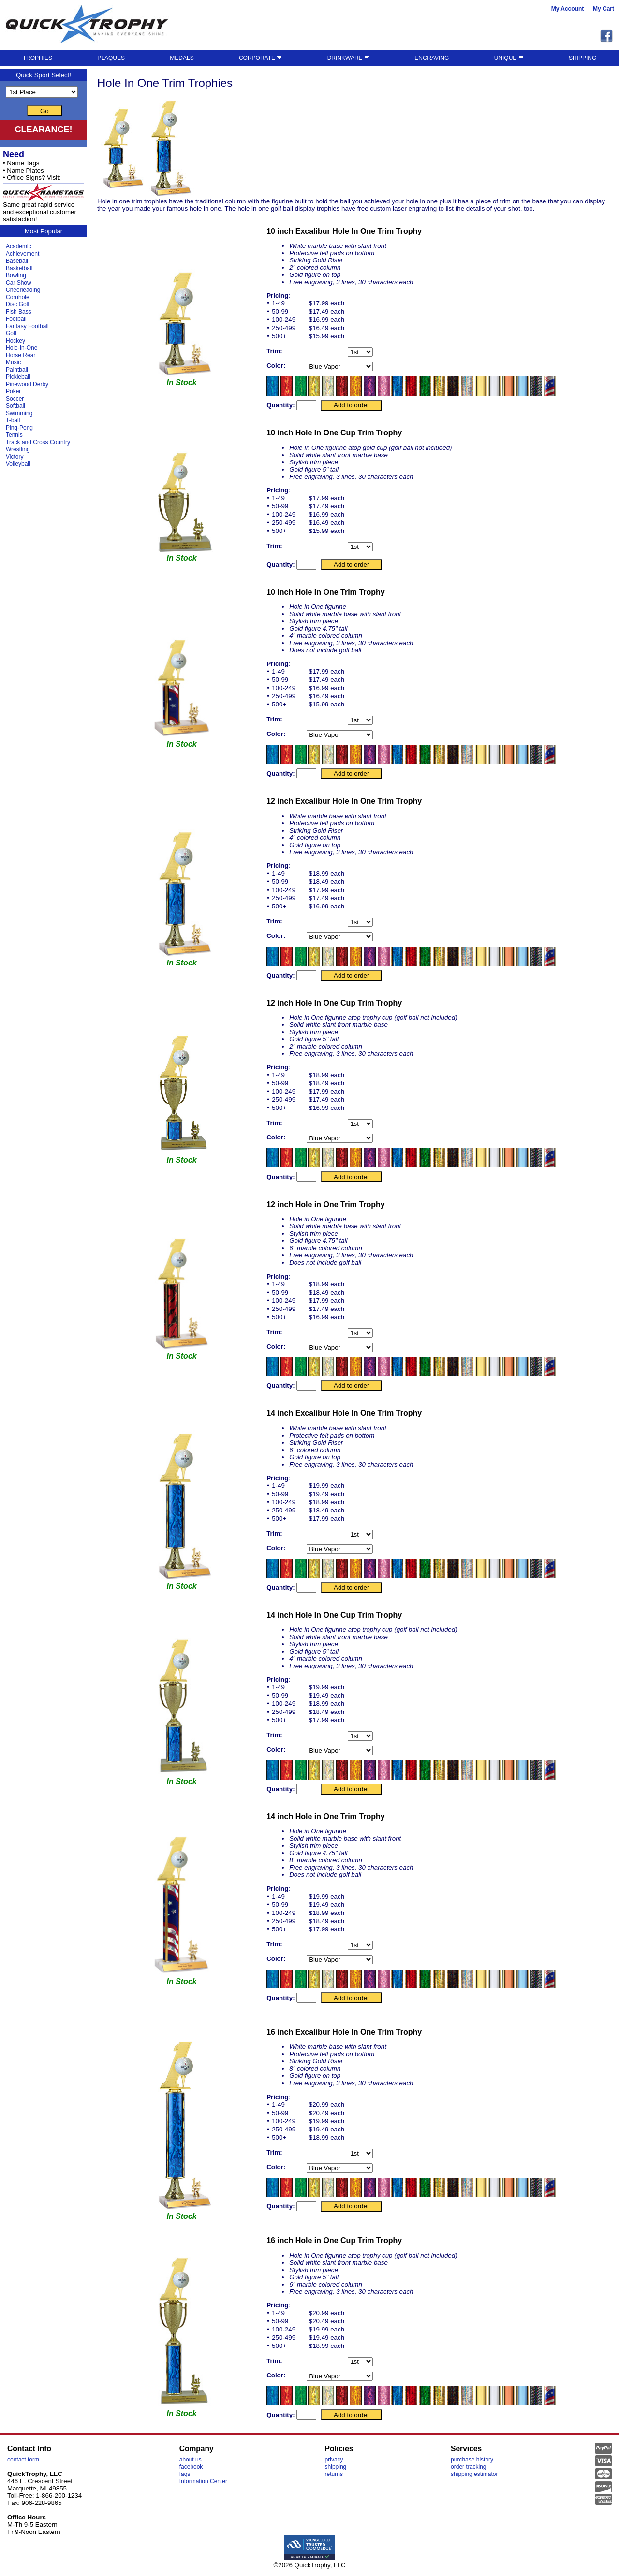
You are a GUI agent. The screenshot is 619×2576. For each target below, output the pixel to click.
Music (13, 362)
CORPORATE (260, 58)
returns (334, 2474)
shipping (336, 2466)
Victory (14, 456)
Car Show (18, 282)
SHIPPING (582, 58)
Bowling (16, 275)
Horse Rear (20, 355)
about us (190, 2459)
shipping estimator (474, 2474)
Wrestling (18, 449)
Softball (15, 406)
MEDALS (181, 58)
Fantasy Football (27, 326)
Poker (13, 391)
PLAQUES (111, 58)
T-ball (13, 420)
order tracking (468, 2466)
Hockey (15, 340)
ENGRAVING (431, 58)
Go (44, 111)
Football (16, 319)
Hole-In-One (21, 348)
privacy (334, 2459)
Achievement (22, 253)
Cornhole (17, 297)
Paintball (17, 369)
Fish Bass (18, 311)
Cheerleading (23, 290)
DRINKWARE (348, 58)
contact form (23, 2459)
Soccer (15, 398)
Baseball (17, 261)
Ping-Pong (19, 427)
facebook (191, 2466)
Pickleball (18, 377)
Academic (18, 246)
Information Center (203, 2481)
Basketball (19, 268)
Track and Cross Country (38, 442)
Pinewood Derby (27, 384)
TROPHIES (37, 58)
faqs (185, 2474)
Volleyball (18, 464)
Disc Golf (17, 304)
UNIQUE (509, 58)
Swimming (19, 413)
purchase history (472, 2459)
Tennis (14, 435)
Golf (11, 333)
